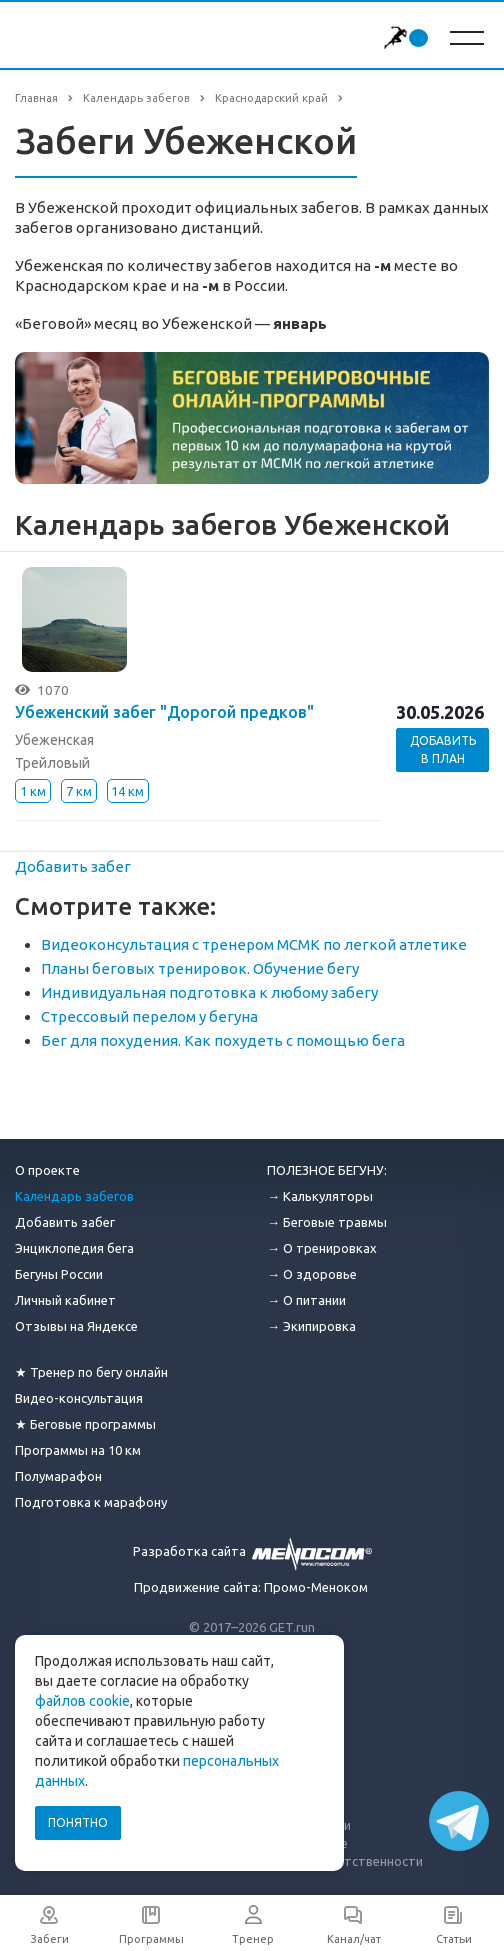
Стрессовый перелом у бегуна (149, 1016)
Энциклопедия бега (74, 1248)
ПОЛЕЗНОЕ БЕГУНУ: (327, 1170)
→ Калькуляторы (320, 1196)
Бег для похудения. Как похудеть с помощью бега (223, 1040)
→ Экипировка (311, 1326)
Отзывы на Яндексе (76, 1326)
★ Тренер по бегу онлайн (91, 1372)
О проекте (47, 1170)
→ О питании (306, 1300)
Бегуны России (59, 1274)
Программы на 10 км (78, 1450)
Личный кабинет (65, 1300)
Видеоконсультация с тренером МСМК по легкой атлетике (254, 944)
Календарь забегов (74, 1196)
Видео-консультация (79, 1398)
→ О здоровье (312, 1274)
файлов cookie (82, 1701)
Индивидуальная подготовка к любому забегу (209, 992)
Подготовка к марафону (91, 1502)
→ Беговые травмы (327, 1222)
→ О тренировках (322, 1248)
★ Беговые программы (85, 1424)
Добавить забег (73, 866)
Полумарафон (58, 1476)
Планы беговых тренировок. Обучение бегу (200, 968)
